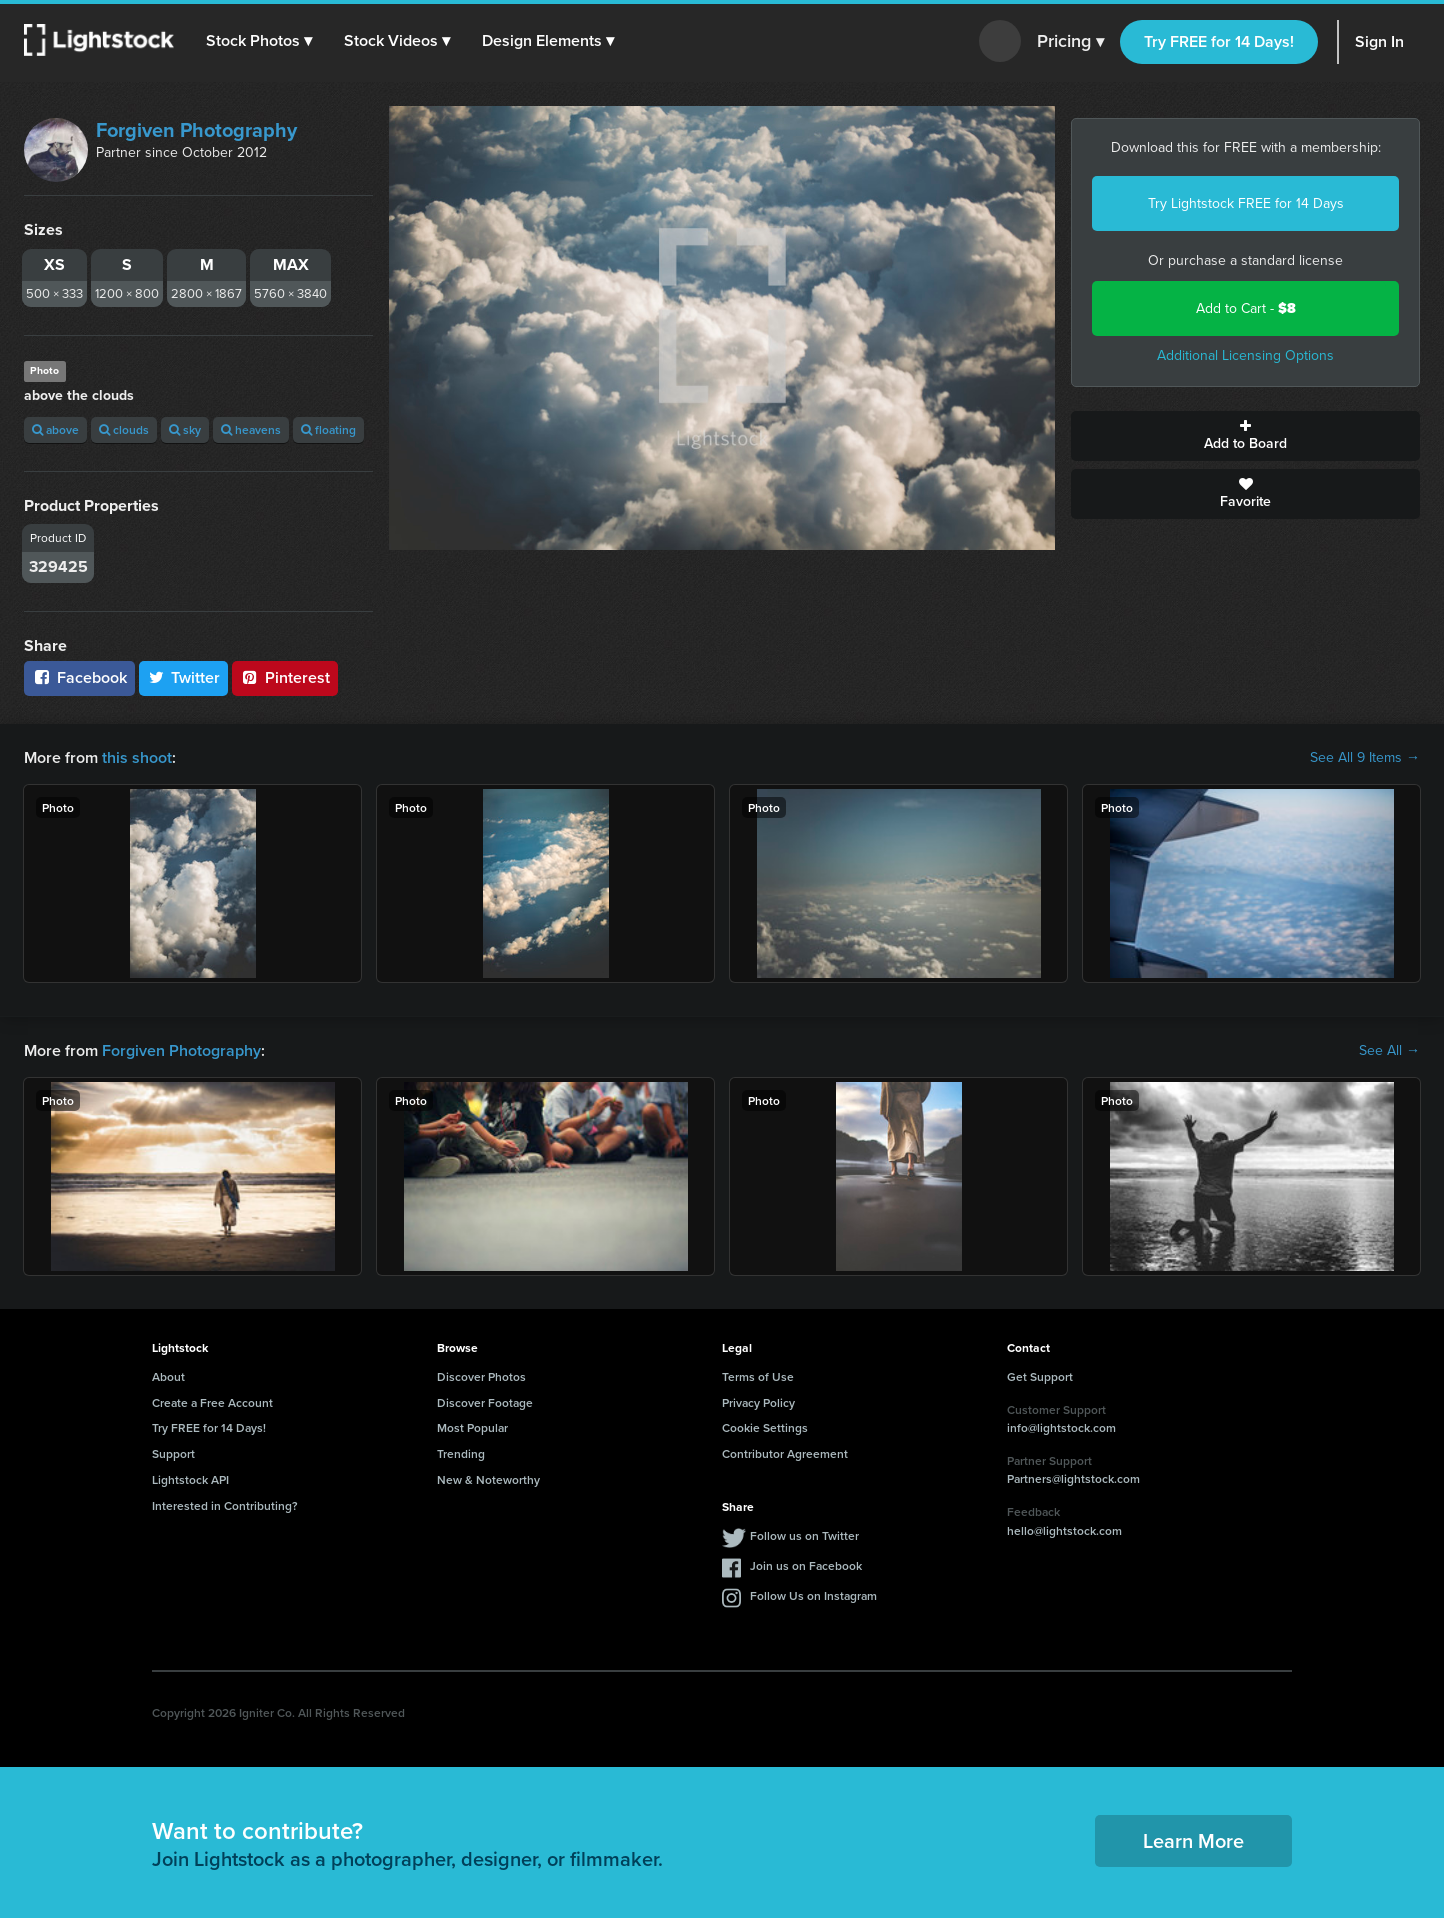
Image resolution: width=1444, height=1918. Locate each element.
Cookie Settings (765, 1427)
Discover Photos (481, 1376)
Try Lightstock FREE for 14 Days (1246, 203)
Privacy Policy (758, 1402)
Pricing (1070, 42)
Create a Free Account (212, 1402)
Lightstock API (190, 1479)
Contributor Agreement (785, 1453)
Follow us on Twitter (804, 1535)
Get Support (1040, 1376)
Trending (461, 1453)
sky (185, 429)
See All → (1389, 1051)
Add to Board (1245, 436)
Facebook (79, 677)
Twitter (184, 677)
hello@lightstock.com (1064, 1530)
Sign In (1379, 41)
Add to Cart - (1246, 308)
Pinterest (285, 677)
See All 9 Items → (1365, 758)
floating (328, 429)
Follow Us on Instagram (813, 1595)
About (168, 1376)
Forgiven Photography (196, 130)
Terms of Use (758, 1376)
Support (173, 1453)
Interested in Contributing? (225, 1505)
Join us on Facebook (806, 1565)
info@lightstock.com (1061, 1427)
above (55, 429)
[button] (259, 41)
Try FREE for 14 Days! (1219, 41)
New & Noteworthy (488, 1479)
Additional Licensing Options (1245, 355)
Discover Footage (485, 1402)
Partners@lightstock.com (1073, 1478)
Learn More (1193, 1840)
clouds (124, 429)
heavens (251, 429)
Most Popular (472, 1427)
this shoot (137, 757)
